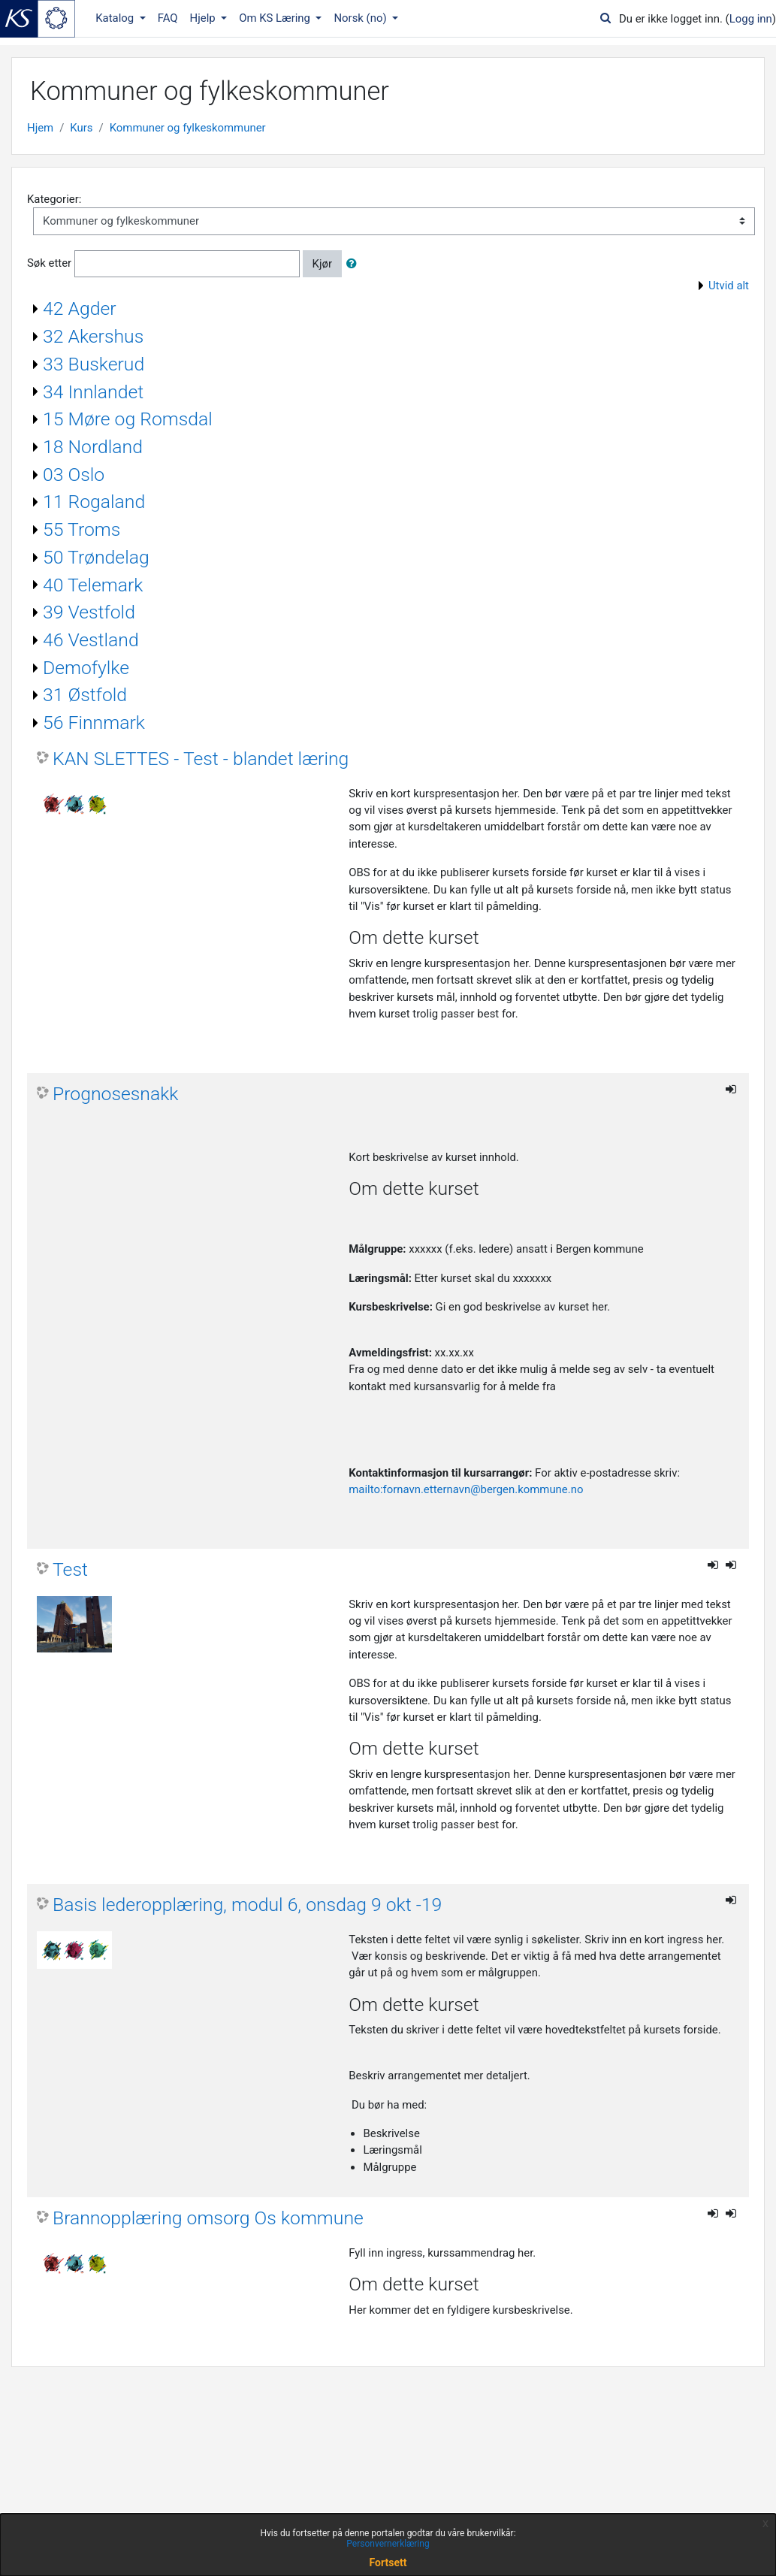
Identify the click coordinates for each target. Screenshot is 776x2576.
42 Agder (79, 308)
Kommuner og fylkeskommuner (188, 128)
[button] (354, 264)
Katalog (116, 18)
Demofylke (86, 668)
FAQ (168, 18)
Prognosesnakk (115, 1094)
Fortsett (388, 2562)
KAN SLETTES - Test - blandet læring (201, 758)
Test (70, 1569)
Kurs (81, 128)
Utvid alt (728, 285)
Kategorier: (54, 199)
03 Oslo (73, 474)
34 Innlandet (93, 392)
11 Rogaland (94, 501)
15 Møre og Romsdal (128, 419)
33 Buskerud (93, 364)
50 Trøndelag (96, 557)
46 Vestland (91, 640)
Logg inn (750, 19)
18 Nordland (93, 447)
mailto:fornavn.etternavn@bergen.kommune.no (466, 1489)
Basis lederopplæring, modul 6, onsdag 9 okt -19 (247, 1904)
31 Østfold (85, 695)
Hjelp (204, 18)
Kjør (322, 264)
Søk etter (49, 263)
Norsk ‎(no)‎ (361, 18)
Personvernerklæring (387, 2543)
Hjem (40, 128)
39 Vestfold (89, 612)
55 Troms (81, 529)
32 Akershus (93, 336)
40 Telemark (93, 585)
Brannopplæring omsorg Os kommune (208, 2218)
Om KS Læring (276, 18)
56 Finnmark (94, 722)
